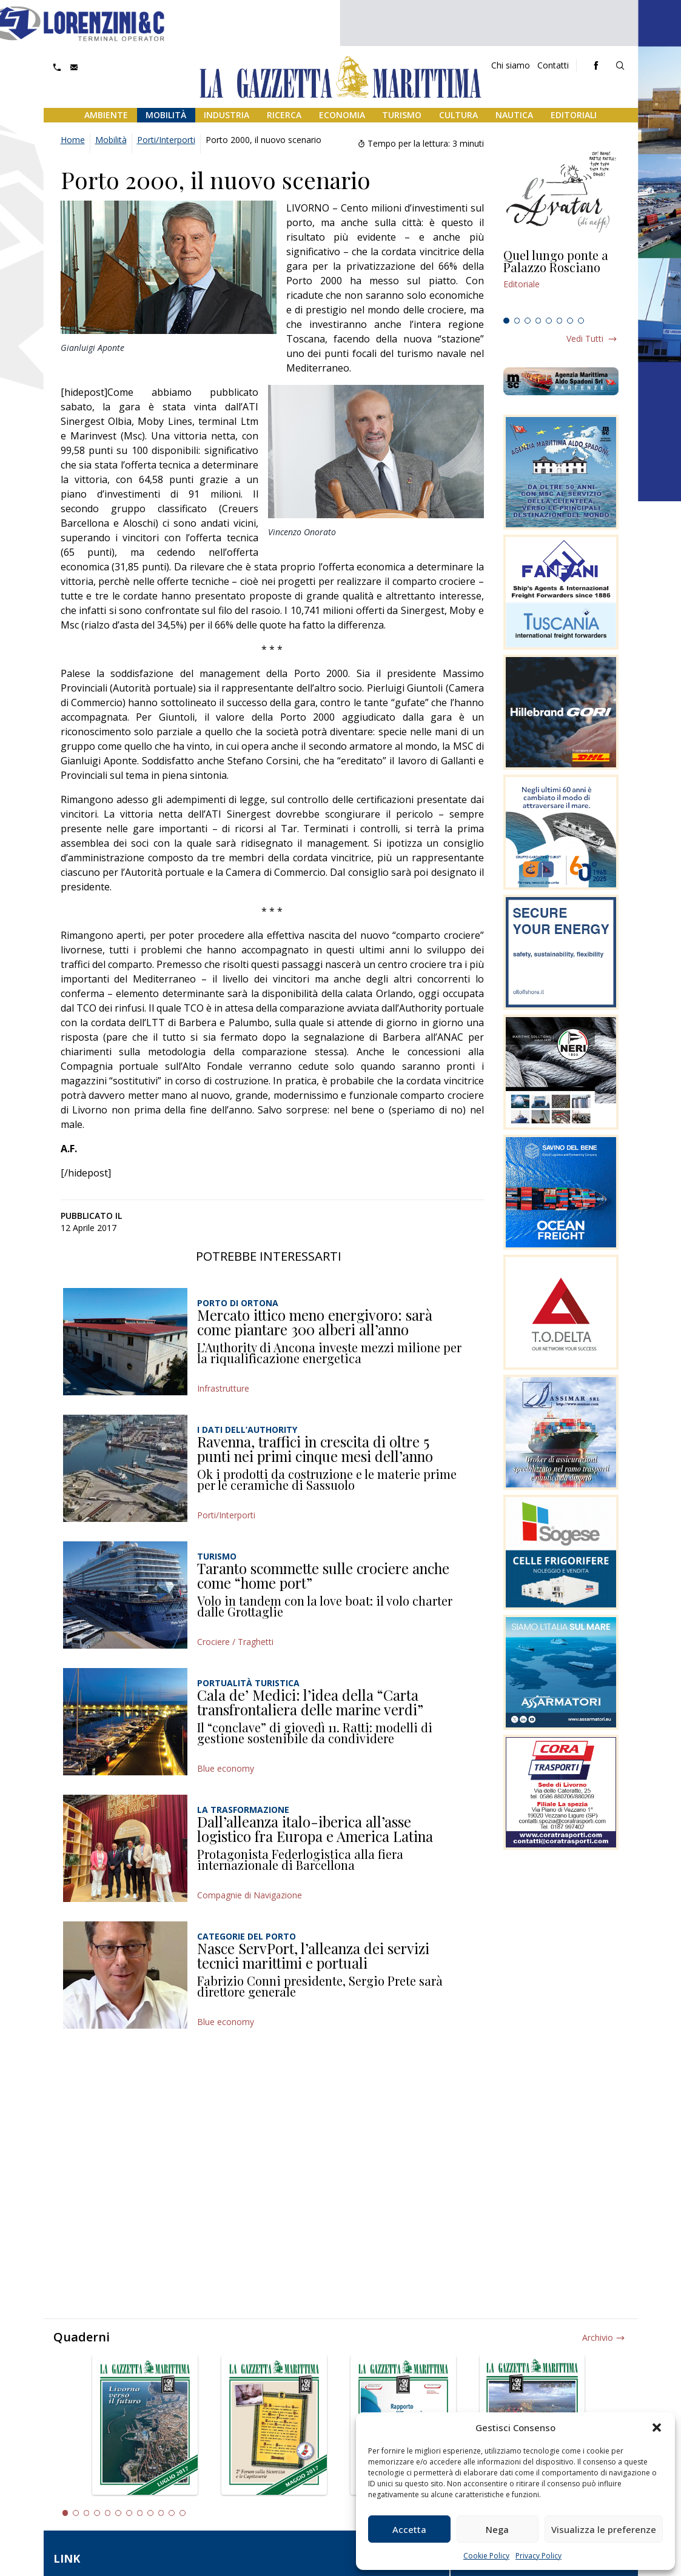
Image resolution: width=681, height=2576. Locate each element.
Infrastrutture (223, 1388)
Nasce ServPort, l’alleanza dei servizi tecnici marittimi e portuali (313, 1955)
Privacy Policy (538, 2556)
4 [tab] (538, 321)
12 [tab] (182, 2513)
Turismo (401, 115)
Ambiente (106, 115)
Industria (226, 115)
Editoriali (574, 115)
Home (73, 139)
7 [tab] (570, 321)
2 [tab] (517, 321)
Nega (497, 2529)
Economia (342, 115)
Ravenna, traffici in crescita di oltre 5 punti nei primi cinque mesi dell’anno (315, 1449)
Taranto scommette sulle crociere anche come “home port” (323, 1575)
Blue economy (225, 1768)
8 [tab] (581, 321)
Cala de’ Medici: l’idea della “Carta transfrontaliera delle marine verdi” (310, 1702)
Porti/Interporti (166, 139)
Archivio (597, 2337)
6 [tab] (560, 321)
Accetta (409, 2529)
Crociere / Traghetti (235, 1641)
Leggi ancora (561, 280)
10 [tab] (161, 2513)
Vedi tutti (584, 338)
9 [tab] (150, 2513)
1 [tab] (506, 321)
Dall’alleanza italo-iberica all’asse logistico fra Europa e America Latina (315, 1829)
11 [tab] (172, 2513)
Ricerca (284, 115)
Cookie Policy (486, 2556)
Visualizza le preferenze (603, 2529)
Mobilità (166, 115)
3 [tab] (528, 321)
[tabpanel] (561, 280)
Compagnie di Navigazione (249, 1895)
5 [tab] (549, 321)
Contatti (553, 65)
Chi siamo (510, 65)
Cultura (458, 115)
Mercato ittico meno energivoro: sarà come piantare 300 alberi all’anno (314, 1322)
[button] (657, 2427)
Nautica (514, 115)
